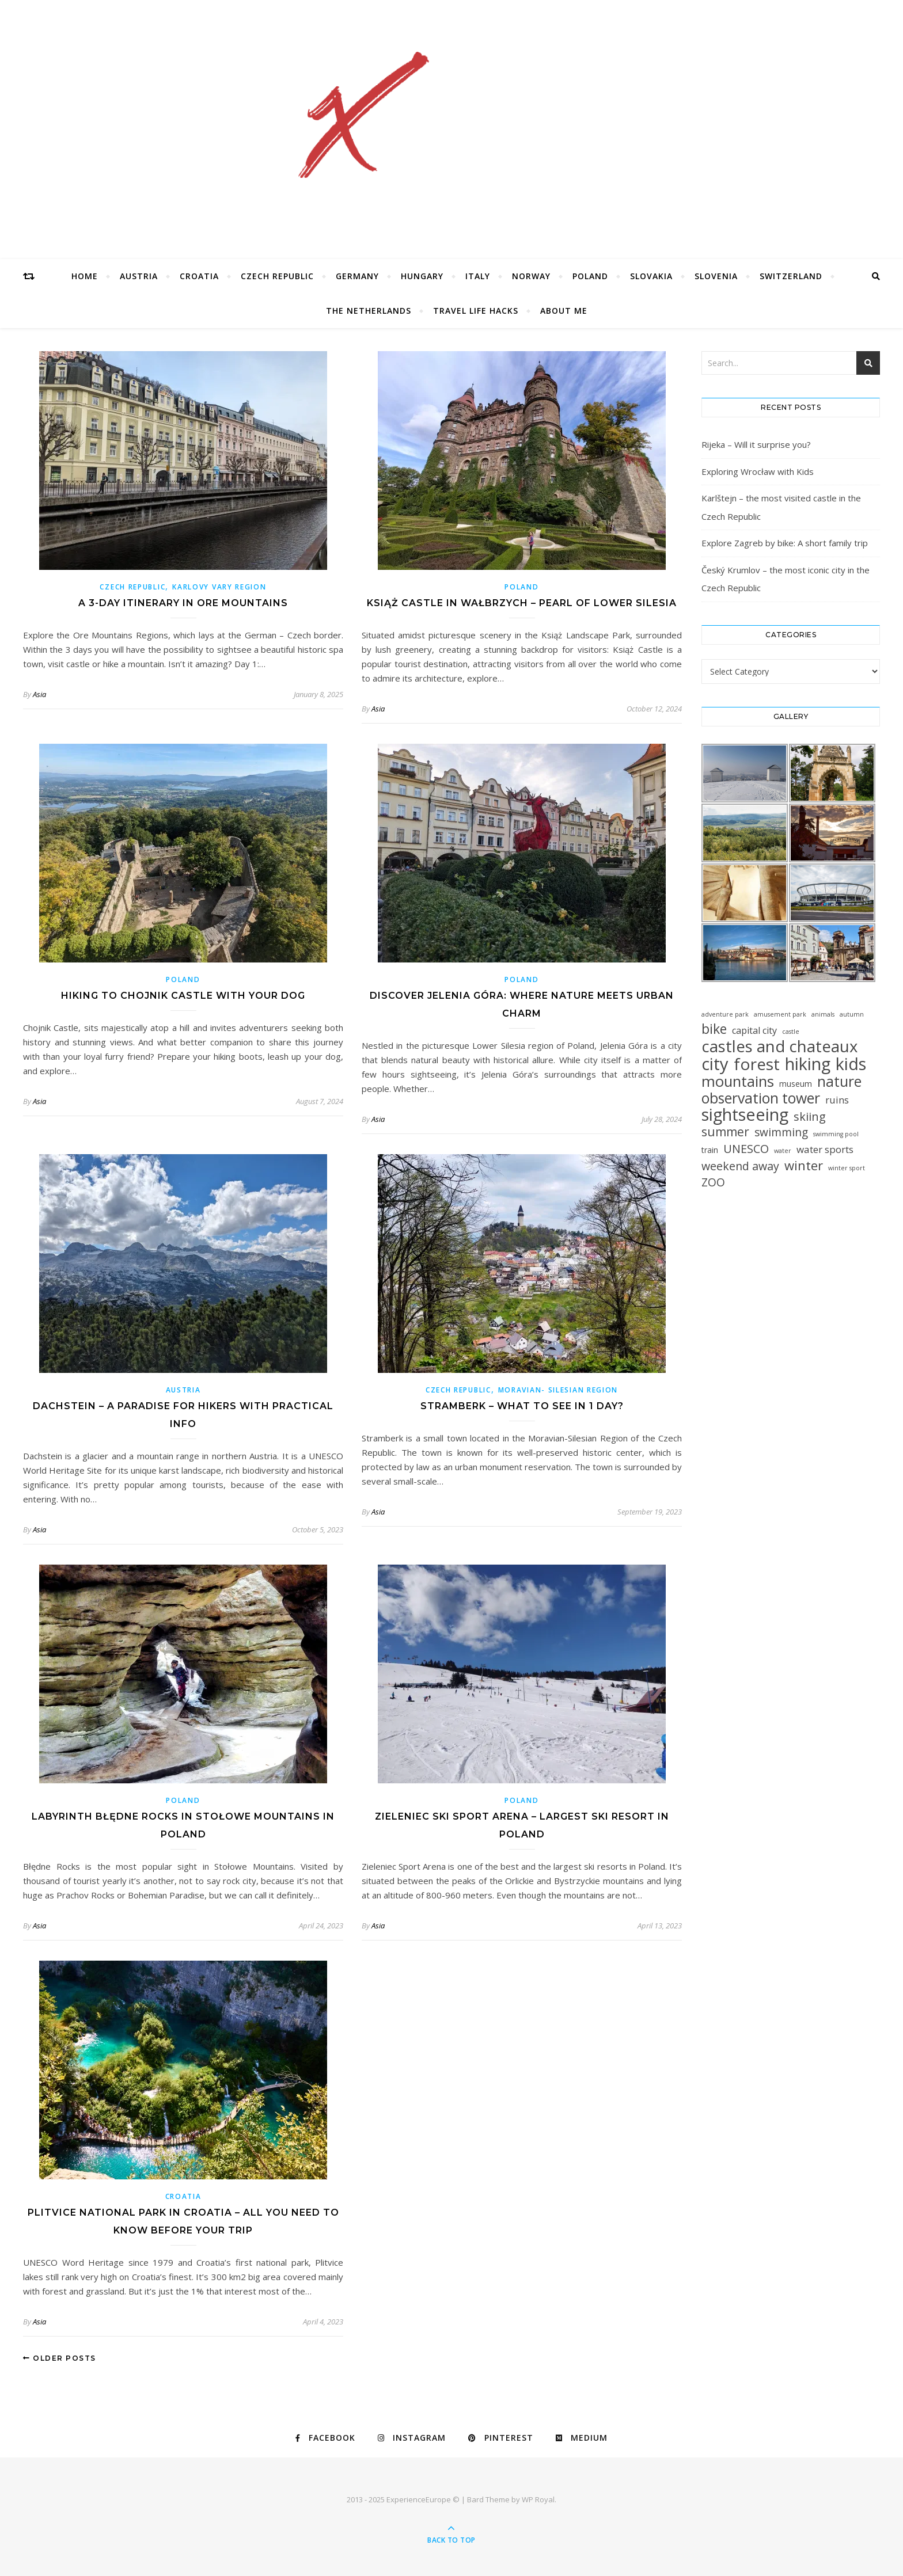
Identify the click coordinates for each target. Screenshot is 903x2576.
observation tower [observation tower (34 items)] (760, 1098)
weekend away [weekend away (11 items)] (740, 1166)
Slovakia (651, 276)
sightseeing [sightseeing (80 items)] (744, 1115)
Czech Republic (277, 276)
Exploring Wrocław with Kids (757, 471)
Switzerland (791, 276)
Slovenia (716, 276)
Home (84, 276)
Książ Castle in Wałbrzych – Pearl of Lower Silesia (522, 603)
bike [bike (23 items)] (714, 1029)
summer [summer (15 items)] (725, 1132)
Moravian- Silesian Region (558, 1390)
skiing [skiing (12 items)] (810, 1116)
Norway (531, 276)
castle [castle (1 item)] (790, 1032)
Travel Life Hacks (475, 310)
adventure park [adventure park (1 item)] (725, 1014)
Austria (139, 276)
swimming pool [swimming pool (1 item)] (836, 1134)
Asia (39, 694)
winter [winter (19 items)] (803, 1165)
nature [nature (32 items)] (839, 1081)
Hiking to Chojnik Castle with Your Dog (183, 995)
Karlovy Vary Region (219, 587)
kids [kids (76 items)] (851, 1063)
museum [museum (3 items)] (795, 1083)
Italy (477, 276)
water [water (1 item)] (782, 1151)
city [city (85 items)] (715, 1064)
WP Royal (538, 2499)
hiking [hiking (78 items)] (807, 1063)
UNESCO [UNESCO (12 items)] (746, 1148)
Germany (357, 276)
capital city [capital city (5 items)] (754, 1030)
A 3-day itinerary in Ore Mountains (183, 603)
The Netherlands (368, 310)
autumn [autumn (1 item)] (852, 1014)
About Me (563, 310)
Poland (590, 276)
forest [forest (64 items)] (757, 1064)
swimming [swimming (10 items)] (781, 1132)
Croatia (199, 276)
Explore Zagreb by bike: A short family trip (784, 543)
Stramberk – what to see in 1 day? (522, 1406)
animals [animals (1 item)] (822, 1014)
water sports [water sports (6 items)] (824, 1149)
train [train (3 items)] (709, 1149)
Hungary (422, 276)
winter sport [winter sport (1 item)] (846, 1168)
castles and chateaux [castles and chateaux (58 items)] (779, 1046)
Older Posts (59, 2358)
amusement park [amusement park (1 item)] (780, 1014)
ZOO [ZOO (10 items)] (713, 1182)
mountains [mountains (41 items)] (737, 1081)
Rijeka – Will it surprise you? (756, 444)
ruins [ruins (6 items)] (837, 1099)
